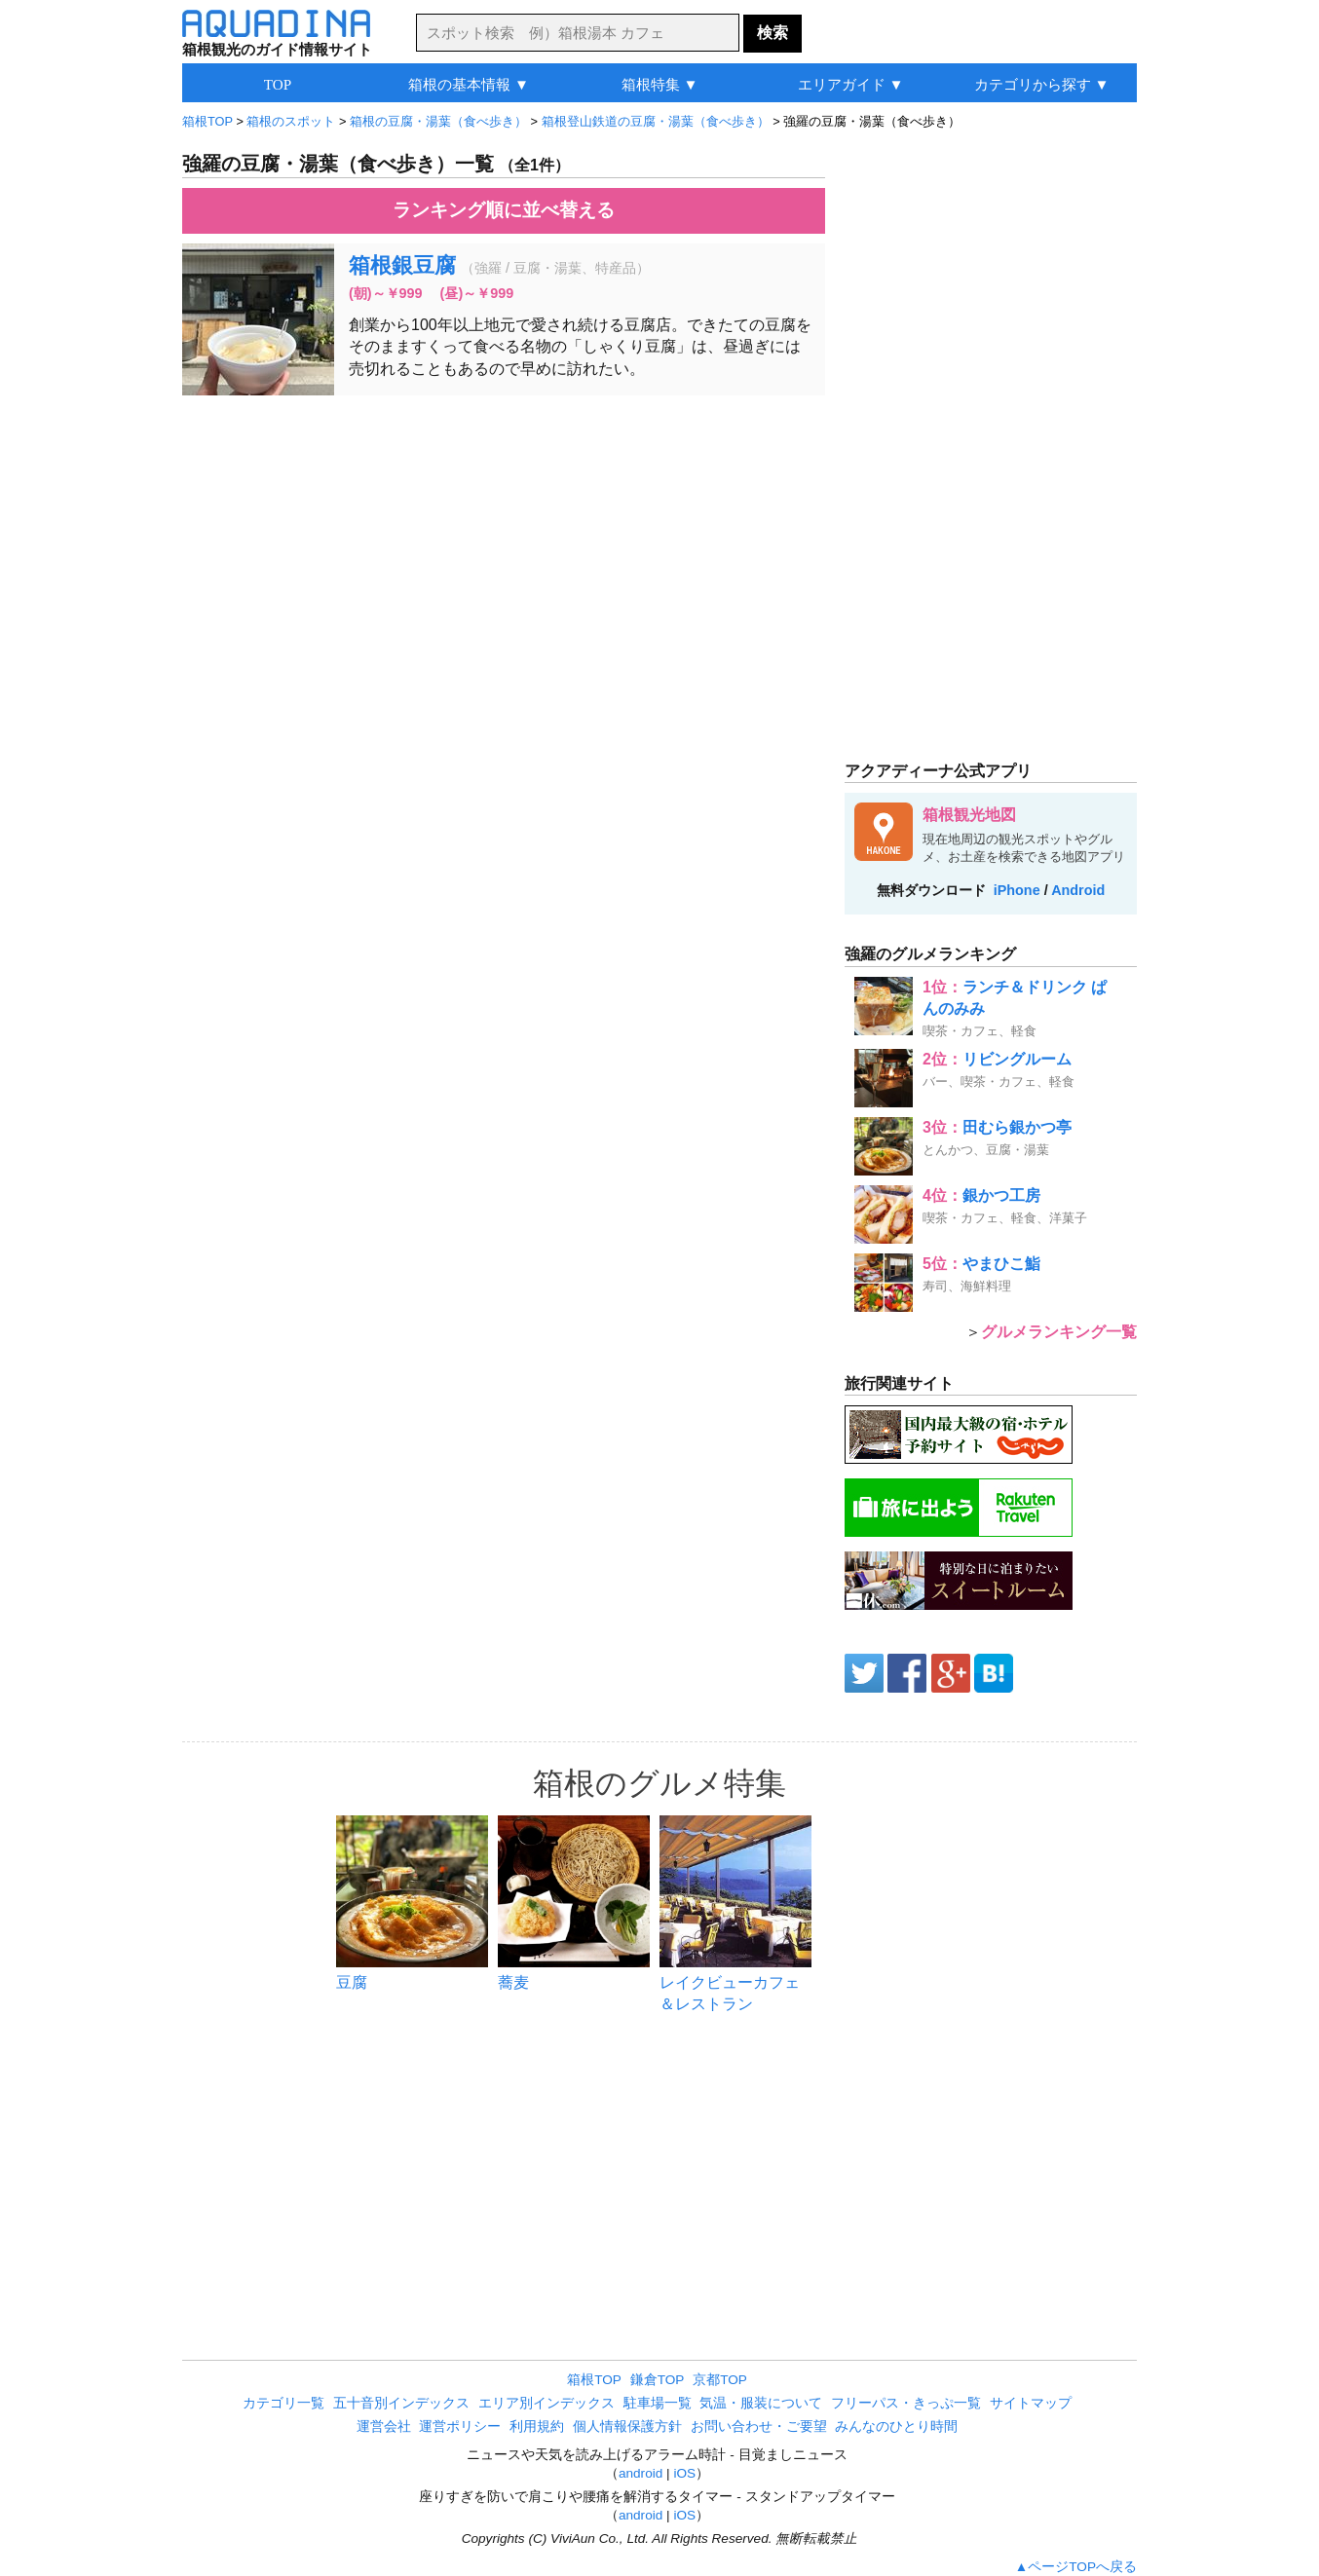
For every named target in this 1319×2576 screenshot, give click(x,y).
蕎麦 (513, 1982)
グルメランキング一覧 (1059, 1332)
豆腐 (351, 1982)
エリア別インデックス (546, 2403)
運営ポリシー (460, 2426)
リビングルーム (1017, 1059)
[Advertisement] (503, 551)
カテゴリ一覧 (283, 2403)
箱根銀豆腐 (402, 265)
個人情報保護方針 (627, 2426)
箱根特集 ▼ (660, 84)
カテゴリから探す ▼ (1042, 84)
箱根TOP (594, 2379)
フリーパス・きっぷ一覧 (906, 2403)
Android (1078, 890)
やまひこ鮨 (1001, 1263)
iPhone (1017, 890)
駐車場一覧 (657, 2403)
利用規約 (536, 2426)
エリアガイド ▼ (851, 84)
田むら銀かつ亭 (1017, 1127)
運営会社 (384, 2426)
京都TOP (720, 2379)
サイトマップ (1031, 2403)
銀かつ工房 (1001, 1195)
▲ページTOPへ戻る (1076, 2566)
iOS (684, 2473)
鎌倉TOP (657, 2379)
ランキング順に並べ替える (504, 210)
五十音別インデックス (401, 2403)
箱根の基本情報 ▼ (468, 84)
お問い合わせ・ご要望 (759, 2426)
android (640, 2473)
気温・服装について (760, 2403)
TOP (277, 84)
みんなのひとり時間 (896, 2426)
